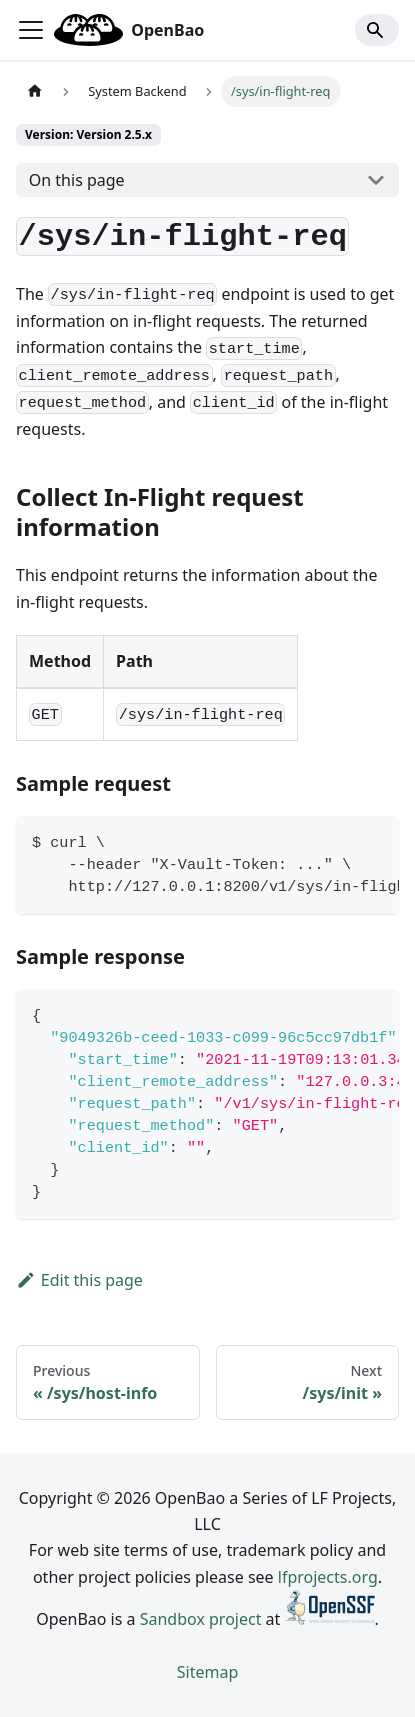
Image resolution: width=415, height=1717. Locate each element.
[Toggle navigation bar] (31, 30)
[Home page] (35, 91)
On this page (77, 180)
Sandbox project (201, 1619)
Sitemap (208, 1672)
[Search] (377, 30)
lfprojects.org (328, 1577)
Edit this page (79, 1280)
